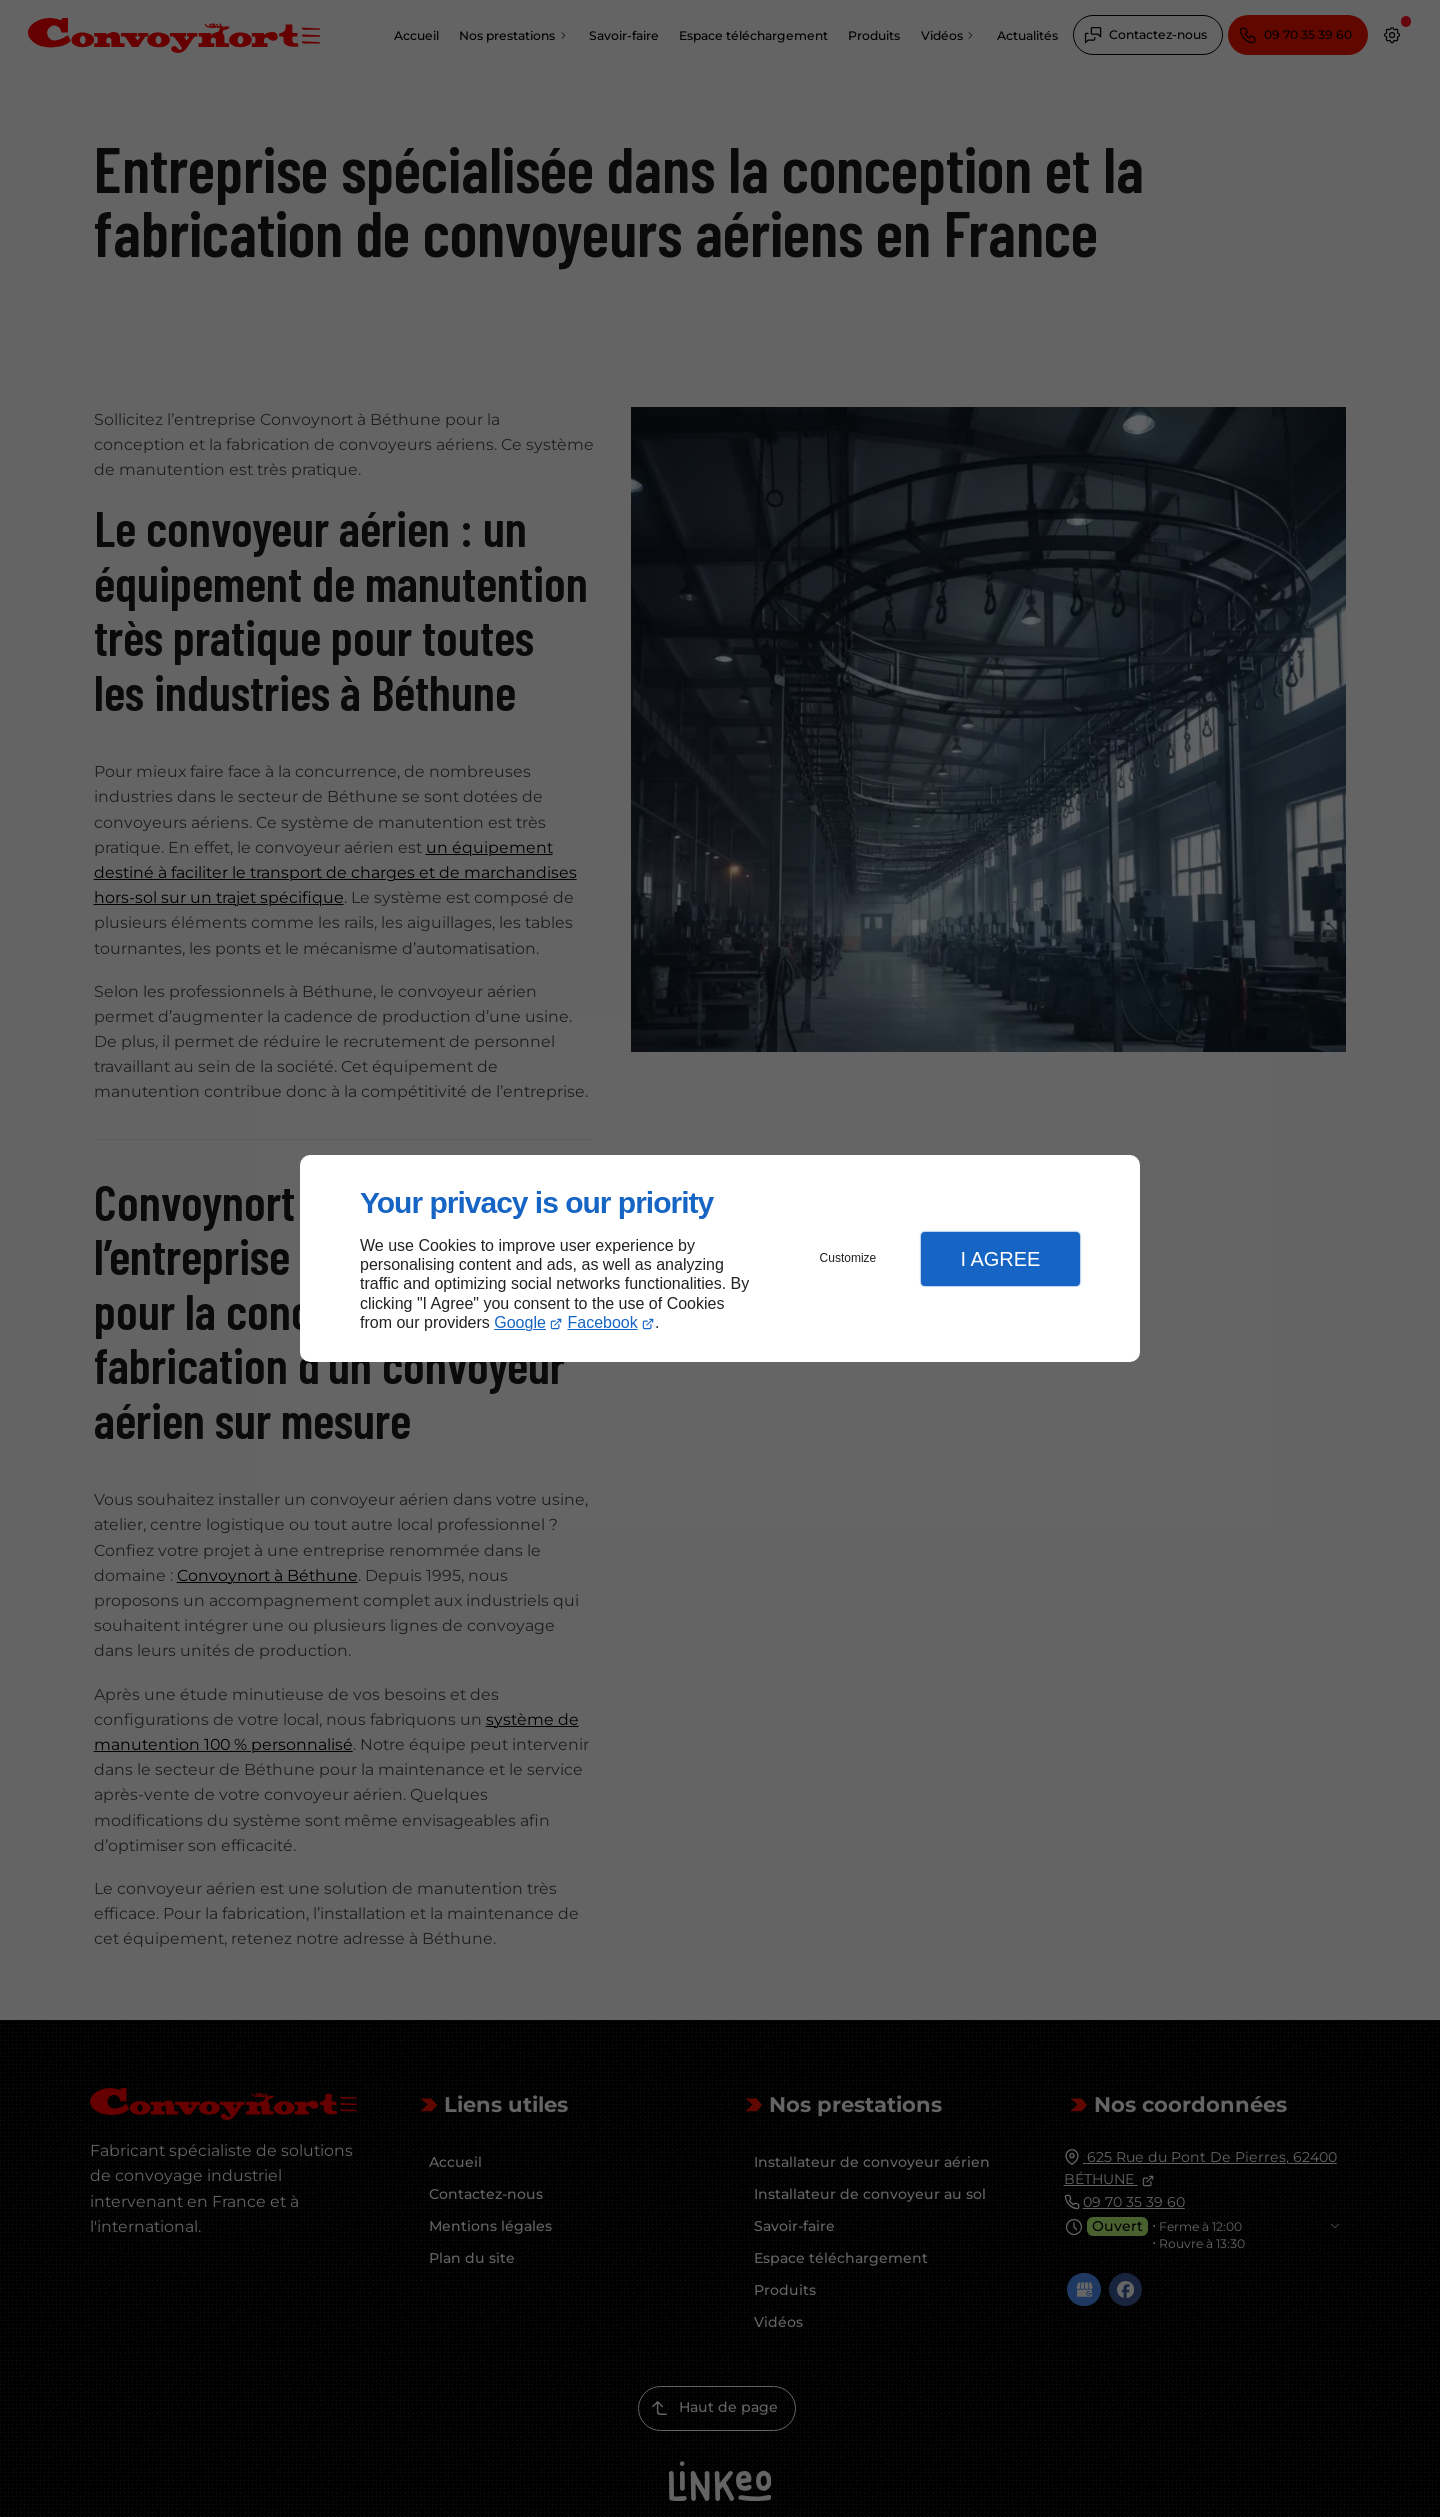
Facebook (603, 1322)
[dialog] (720, 1258)
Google (520, 1322)
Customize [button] (848, 1258)
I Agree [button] (1000, 1259)
